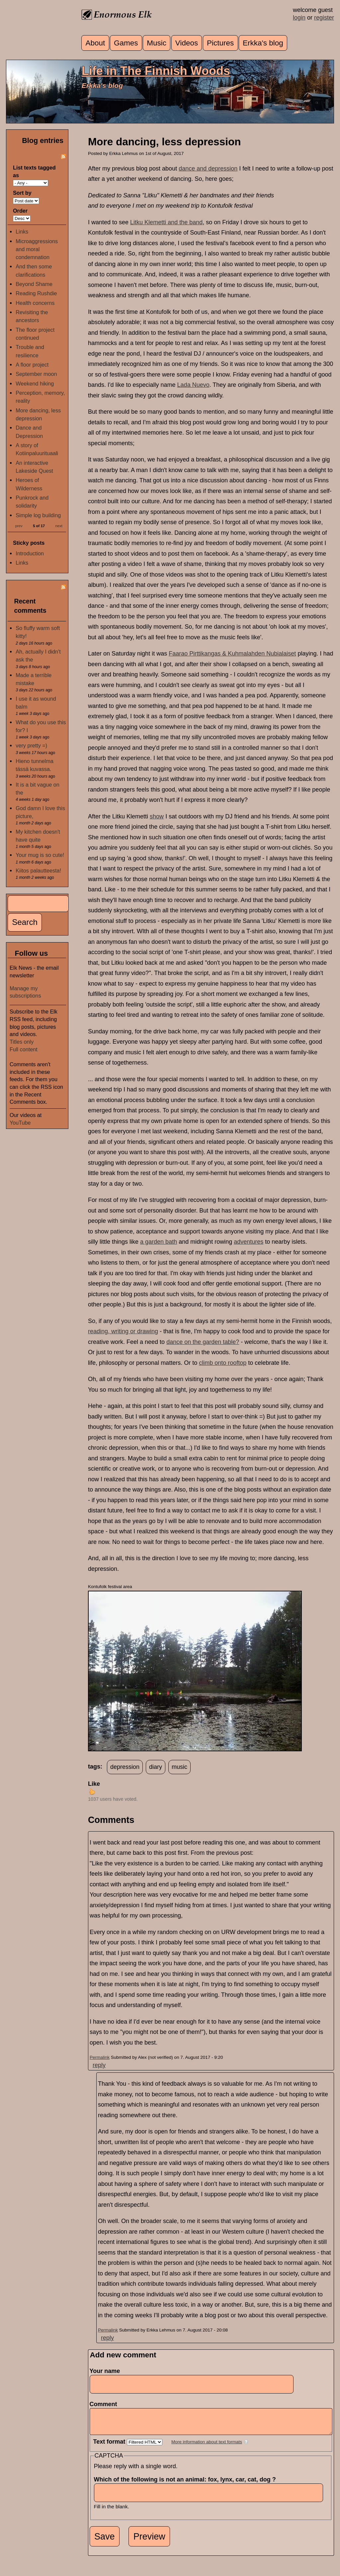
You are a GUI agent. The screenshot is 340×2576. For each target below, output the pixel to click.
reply (99, 2065)
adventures (248, 1241)
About (95, 43)
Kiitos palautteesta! (38, 870)
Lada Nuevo (193, 385)
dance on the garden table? (202, 1342)
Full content (24, 1049)
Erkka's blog (263, 43)
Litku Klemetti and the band (166, 222)
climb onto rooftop (222, 1362)
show (157, 816)
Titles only (22, 1042)
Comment (105, 2404)
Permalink (100, 2057)
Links (22, 232)
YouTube (20, 1123)
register (324, 17)
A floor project (32, 365)
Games (126, 43)
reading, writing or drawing (123, 1331)
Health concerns (35, 303)
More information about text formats (206, 2446)
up (92, 1791)
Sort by (22, 193)
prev (19, 526)
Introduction (30, 553)
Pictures (220, 43)
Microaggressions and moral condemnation (37, 249)
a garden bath (158, 1241)
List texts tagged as (34, 171)
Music (156, 43)
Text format (110, 2446)
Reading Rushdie (36, 293)
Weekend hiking (35, 383)
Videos (186, 43)
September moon (36, 374)
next (58, 526)
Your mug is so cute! (40, 855)
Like (94, 1783)
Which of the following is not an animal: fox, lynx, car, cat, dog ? (187, 2484)
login (299, 17)
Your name (105, 2371)
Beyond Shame (34, 284)
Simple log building (38, 515)
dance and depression (208, 168)
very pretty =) (31, 745)
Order (20, 211)
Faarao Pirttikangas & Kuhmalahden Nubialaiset (232, 653)
